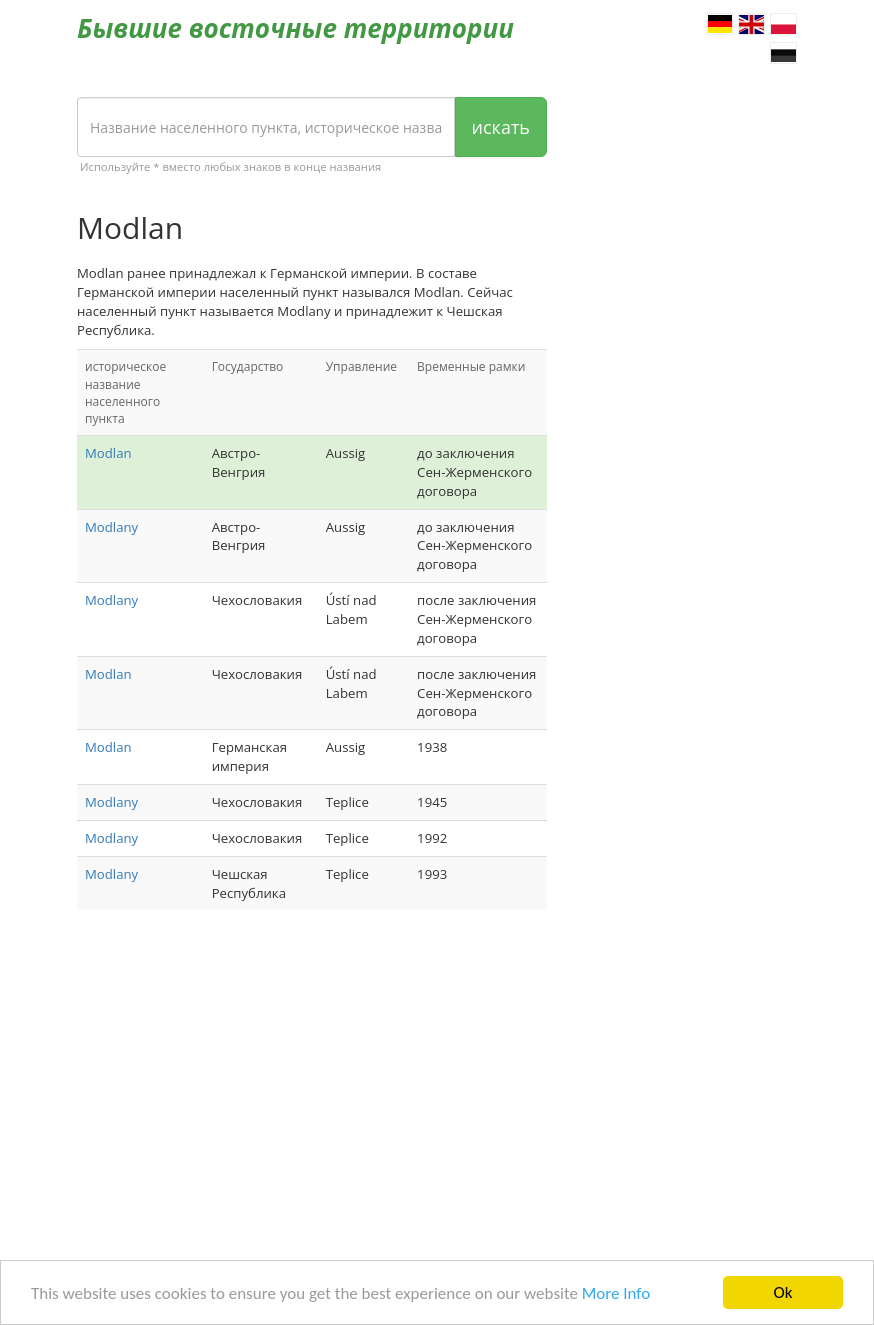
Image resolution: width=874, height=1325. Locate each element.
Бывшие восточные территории (295, 28)
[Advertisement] (312, 1085)
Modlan (108, 453)
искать (501, 127)
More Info (616, 1294)
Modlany (111, 527)
